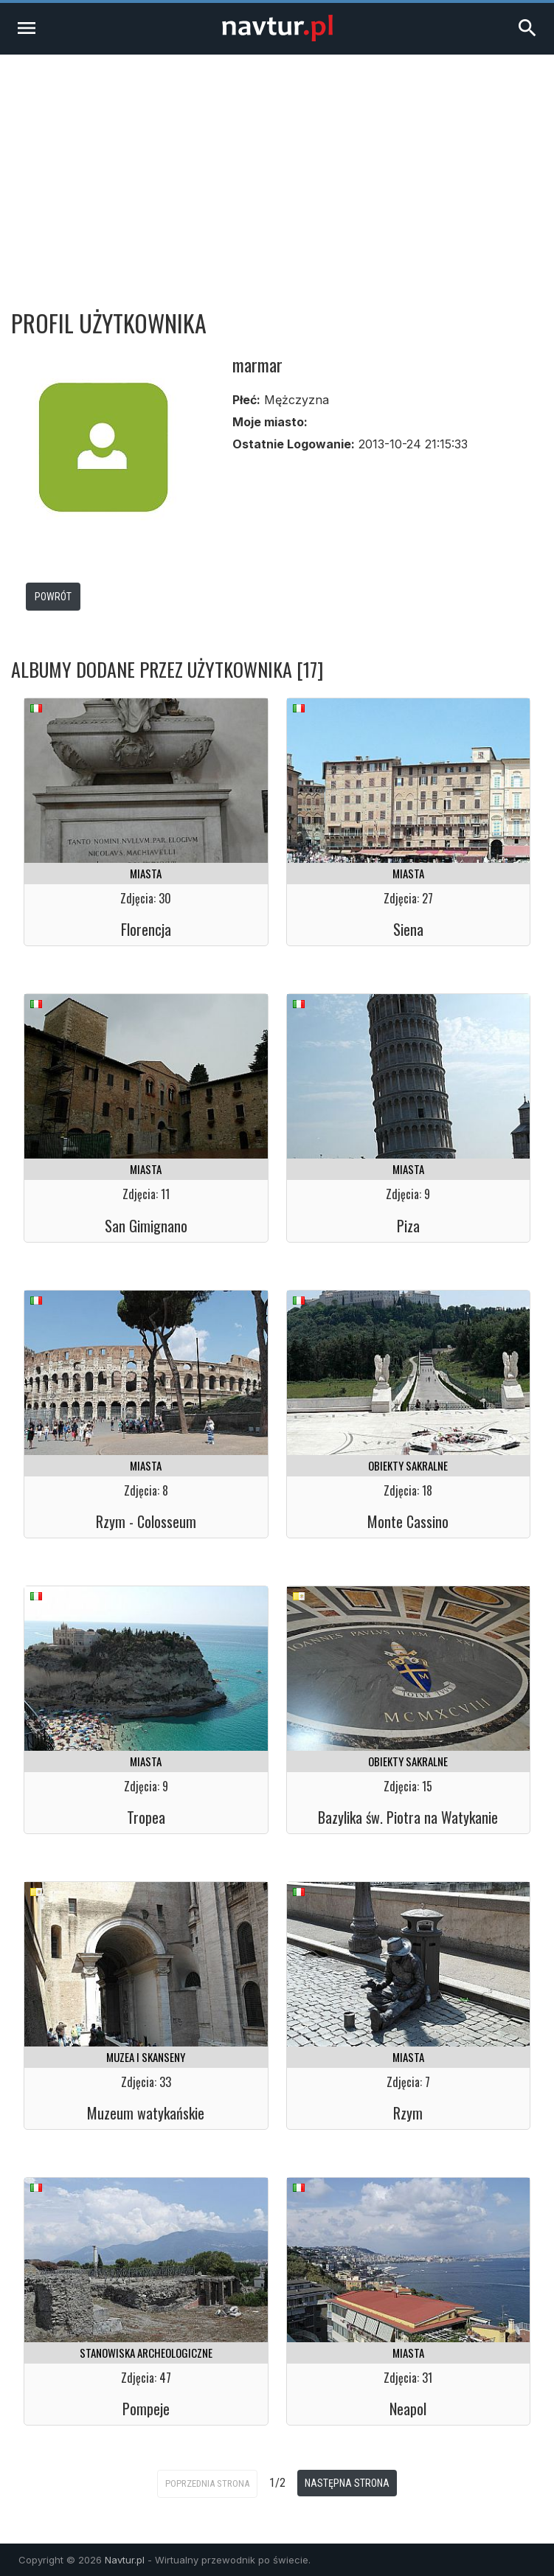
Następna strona (347, 2483)
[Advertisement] (277, 165)
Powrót (53, 597)
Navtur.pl (125, 2560)
